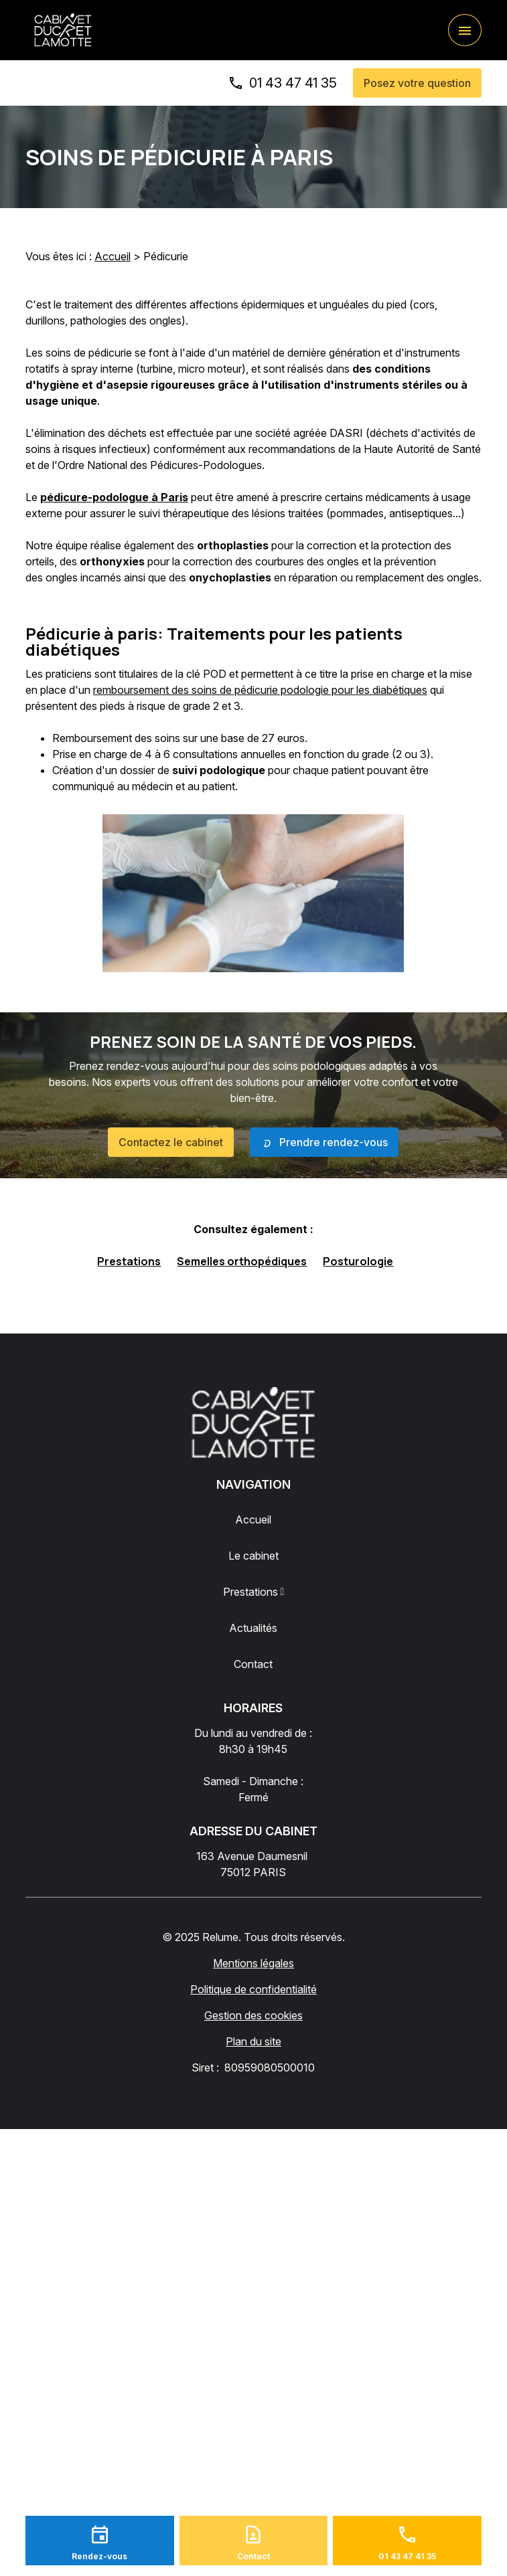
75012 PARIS (253, 1863)
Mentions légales (253, 1963)
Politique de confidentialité (253, 1989)
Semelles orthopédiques (242, 1261)
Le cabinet (253, 1555)
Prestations (129, 1261)
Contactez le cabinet (171, 1142)
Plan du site (253, 2041)
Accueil (112, 256)
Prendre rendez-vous (324, 1142)
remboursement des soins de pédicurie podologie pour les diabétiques (260, 690)
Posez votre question (417, 83)
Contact (253, 1664)
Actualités (253, 1628)
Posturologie (358, 1261)
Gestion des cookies (253, 2015)
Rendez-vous (99, 2556)
